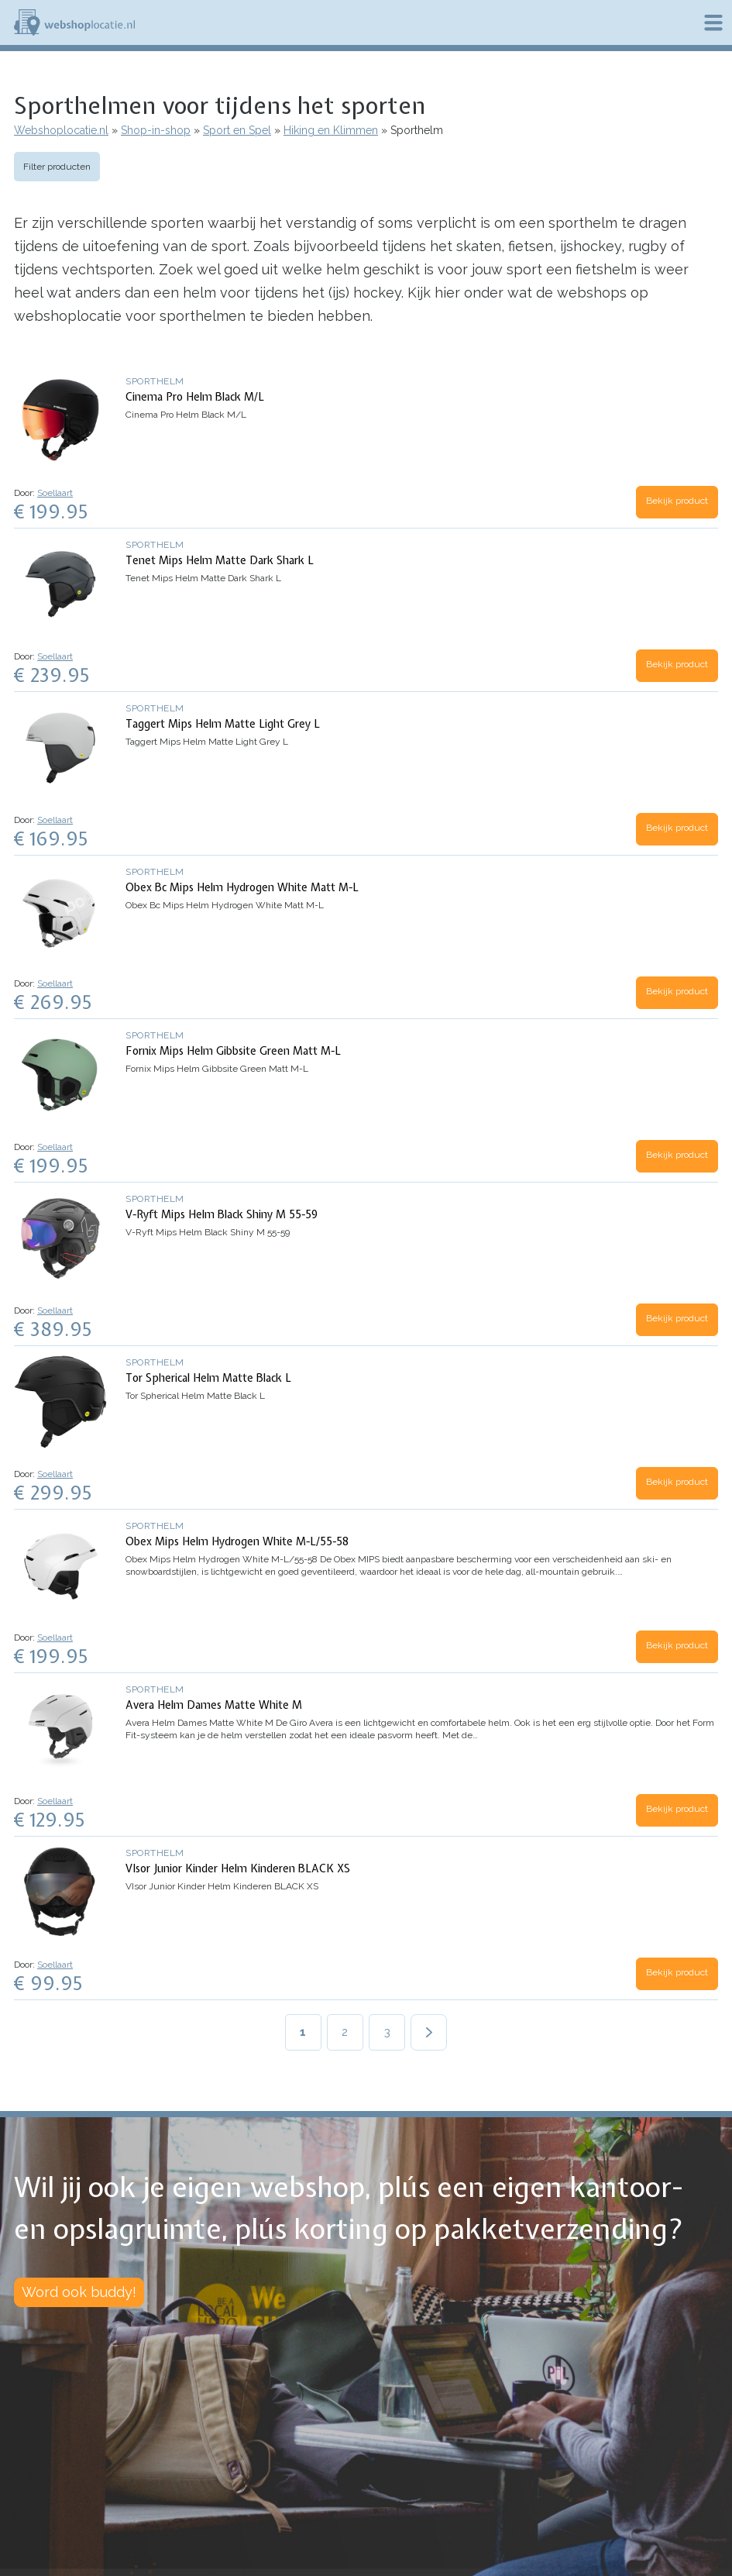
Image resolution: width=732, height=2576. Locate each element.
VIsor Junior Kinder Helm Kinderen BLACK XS (237, 1868)
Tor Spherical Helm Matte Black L (208, 1378)
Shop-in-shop (156, 130)
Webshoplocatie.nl (61, 130)
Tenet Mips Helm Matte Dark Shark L (219, 560)
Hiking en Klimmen (331, 130)
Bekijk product (677, 500)
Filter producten (57, 166)
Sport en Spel (237, 130)
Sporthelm (154, 381)
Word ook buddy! (79, 2292)
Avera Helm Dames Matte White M (213, 1705)
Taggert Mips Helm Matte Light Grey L (222, 724)
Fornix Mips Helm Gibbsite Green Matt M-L (233, 1051)
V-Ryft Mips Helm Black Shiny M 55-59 (221, 1214)
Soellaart (55, 492)
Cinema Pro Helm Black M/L (194, 397)
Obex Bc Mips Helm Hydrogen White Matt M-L (242, 887)
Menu (713, 22)
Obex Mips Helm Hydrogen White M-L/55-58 (237, 1541)
